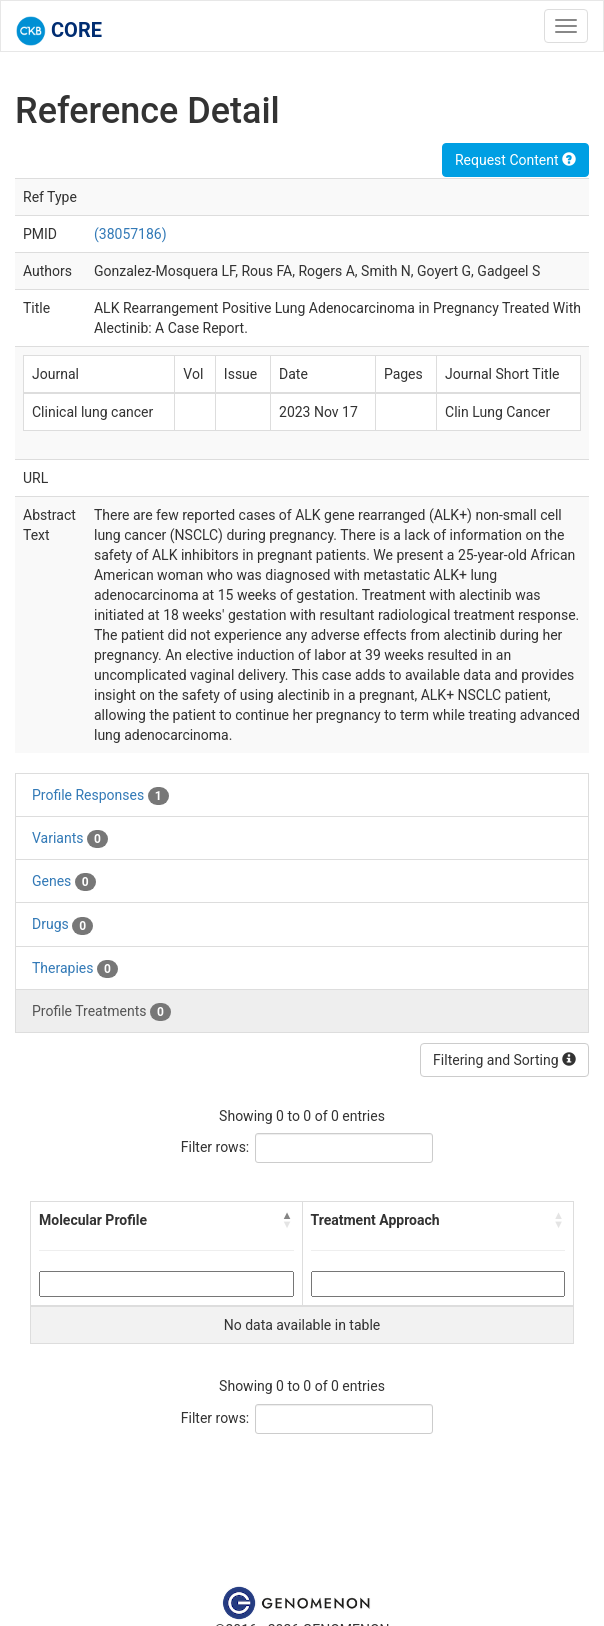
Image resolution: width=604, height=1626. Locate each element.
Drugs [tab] (62, 925)
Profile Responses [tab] (100, 796)
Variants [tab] (70, 839)
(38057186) (130, 234)
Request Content (515, 160)
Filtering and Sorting (504, 1060)
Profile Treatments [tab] (101, 1012)
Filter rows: (215, 1147)
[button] (288, 1220)
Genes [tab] (64, 882)
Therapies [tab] (75, 969)
